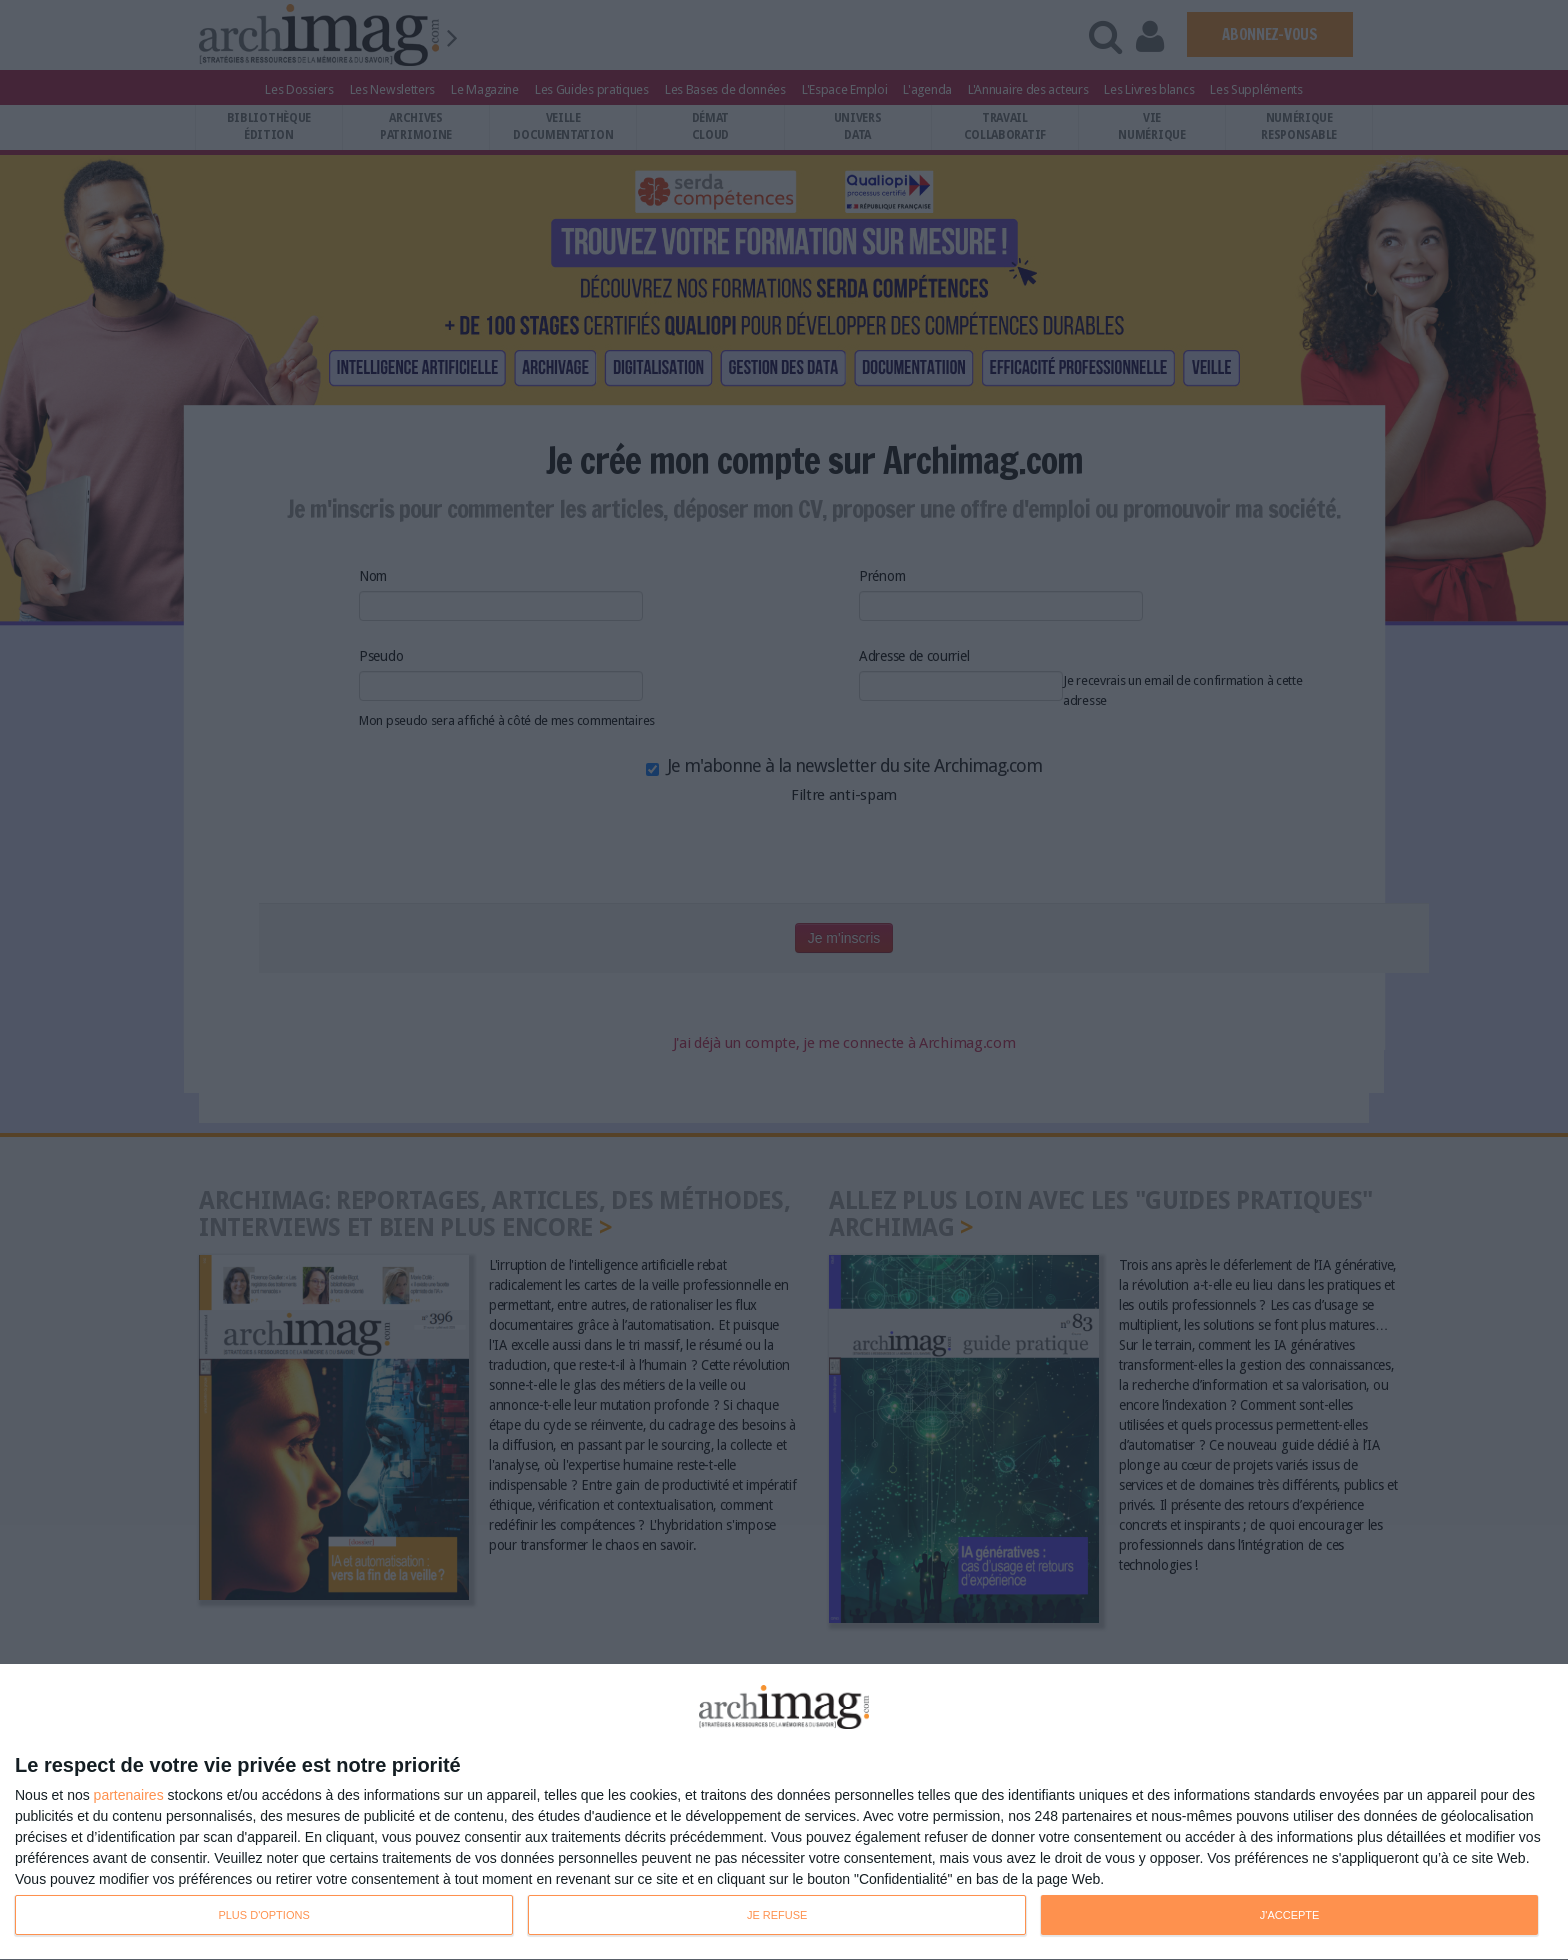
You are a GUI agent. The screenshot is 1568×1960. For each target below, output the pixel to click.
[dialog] (784, 1812)
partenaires (129, 1795)
